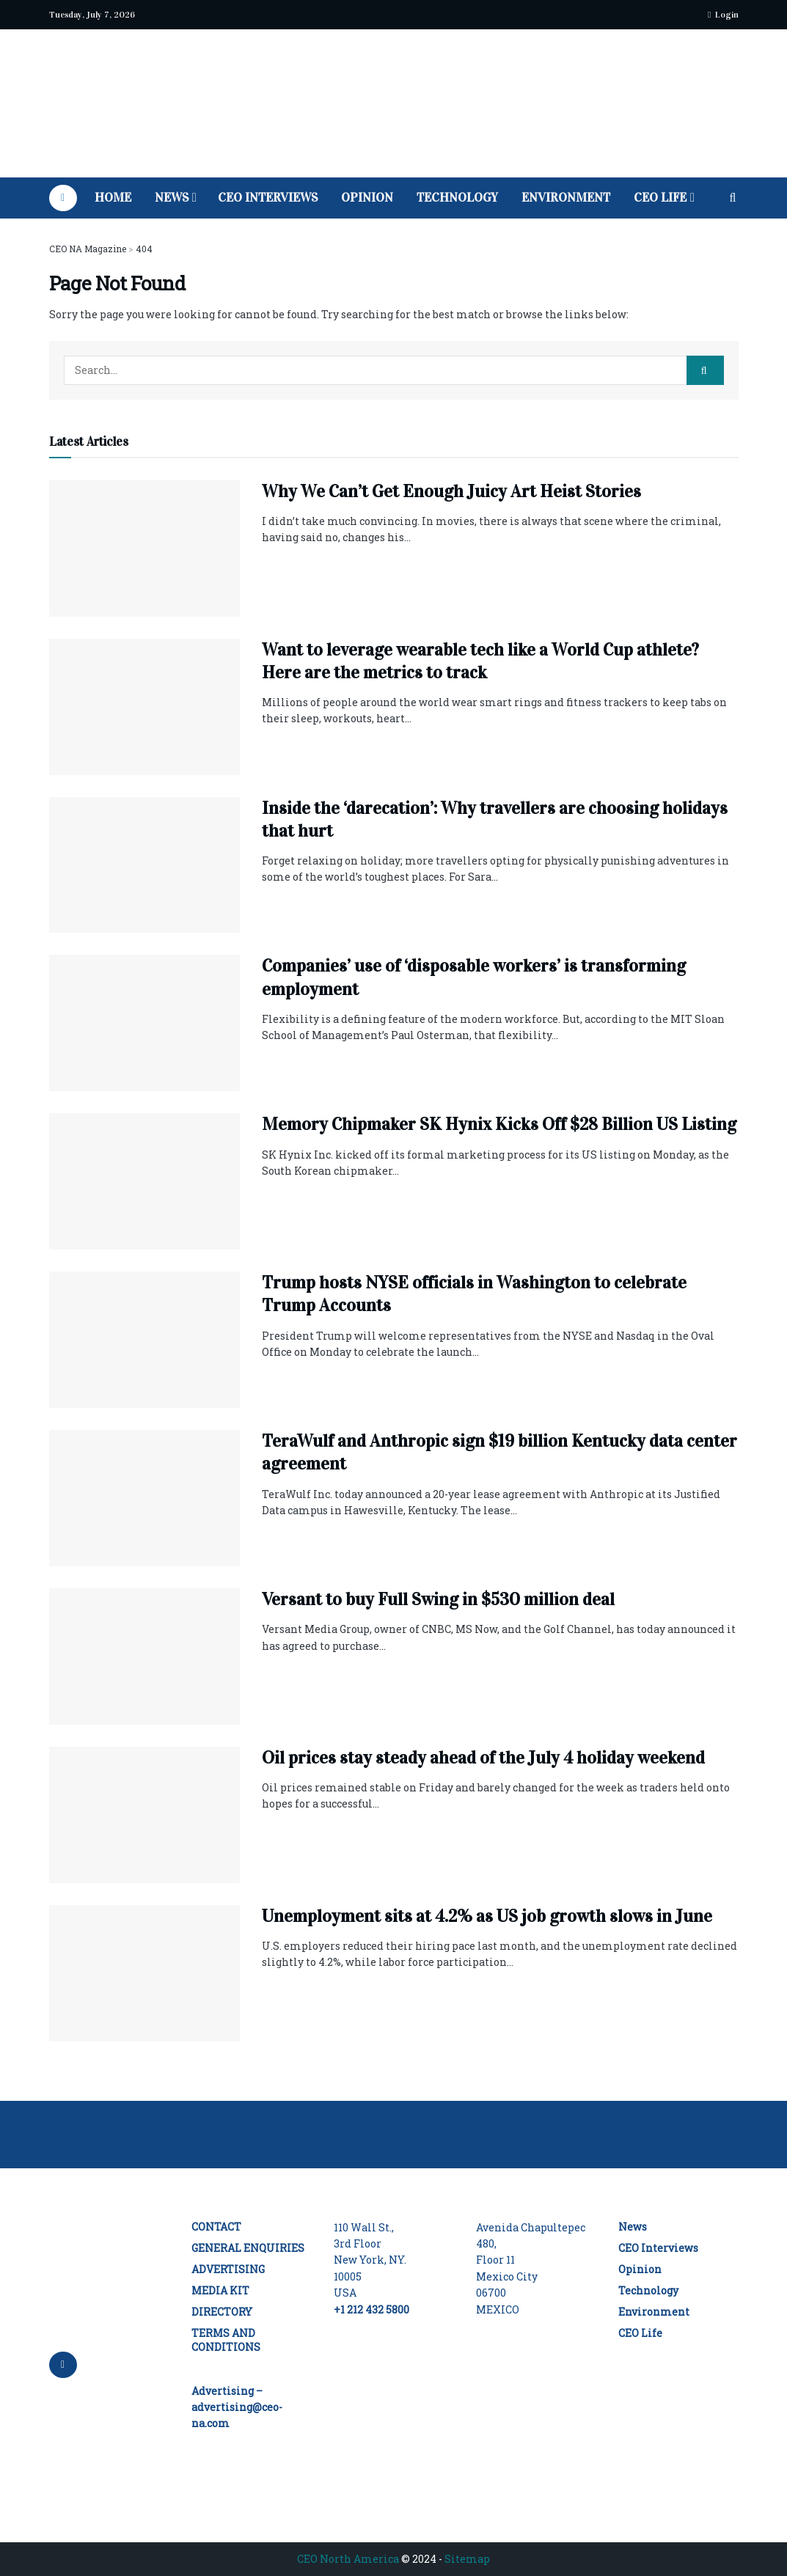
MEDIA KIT (220, 2290)
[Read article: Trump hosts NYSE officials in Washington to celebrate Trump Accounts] (144, 1340)
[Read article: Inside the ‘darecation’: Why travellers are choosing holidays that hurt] (144, 865)
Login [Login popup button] (723, 15)
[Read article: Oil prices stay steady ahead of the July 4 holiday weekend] (144, 1815)
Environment (565, 197)
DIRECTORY (221, 2312)
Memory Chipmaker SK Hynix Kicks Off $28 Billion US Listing (499, 1124)
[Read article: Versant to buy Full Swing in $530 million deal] (144, 1656)
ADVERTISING (228, 2269)
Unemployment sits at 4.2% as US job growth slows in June (487, 1916)
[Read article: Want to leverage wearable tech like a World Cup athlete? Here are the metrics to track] (144, 707)
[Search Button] (733, 198)
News (171, 197)
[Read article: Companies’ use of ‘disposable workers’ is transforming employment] (144, 1023)
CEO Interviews (268, 197)
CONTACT (216, 2227)
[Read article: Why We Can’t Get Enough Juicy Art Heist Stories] (144, 548)
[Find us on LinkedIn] (63, 198)
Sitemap (467, 2559)
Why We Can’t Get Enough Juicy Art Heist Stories (451, 491)
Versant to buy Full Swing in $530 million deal (438, 1599)
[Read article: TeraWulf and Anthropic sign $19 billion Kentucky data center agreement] (144, 1498)
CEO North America (348, 2559)
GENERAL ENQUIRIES (247, 2248)
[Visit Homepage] (393, 104)
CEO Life (660, 197)
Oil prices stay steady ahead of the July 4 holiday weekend (483, 1758)
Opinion (367, 197)
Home (113, 197)
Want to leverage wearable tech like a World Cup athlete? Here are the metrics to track (480, 661)
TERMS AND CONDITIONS (225, 2340)
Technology (457, 197)
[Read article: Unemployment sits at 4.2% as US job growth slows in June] (144, 1973)
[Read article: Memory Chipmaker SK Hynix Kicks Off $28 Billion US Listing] (144, 1181)
